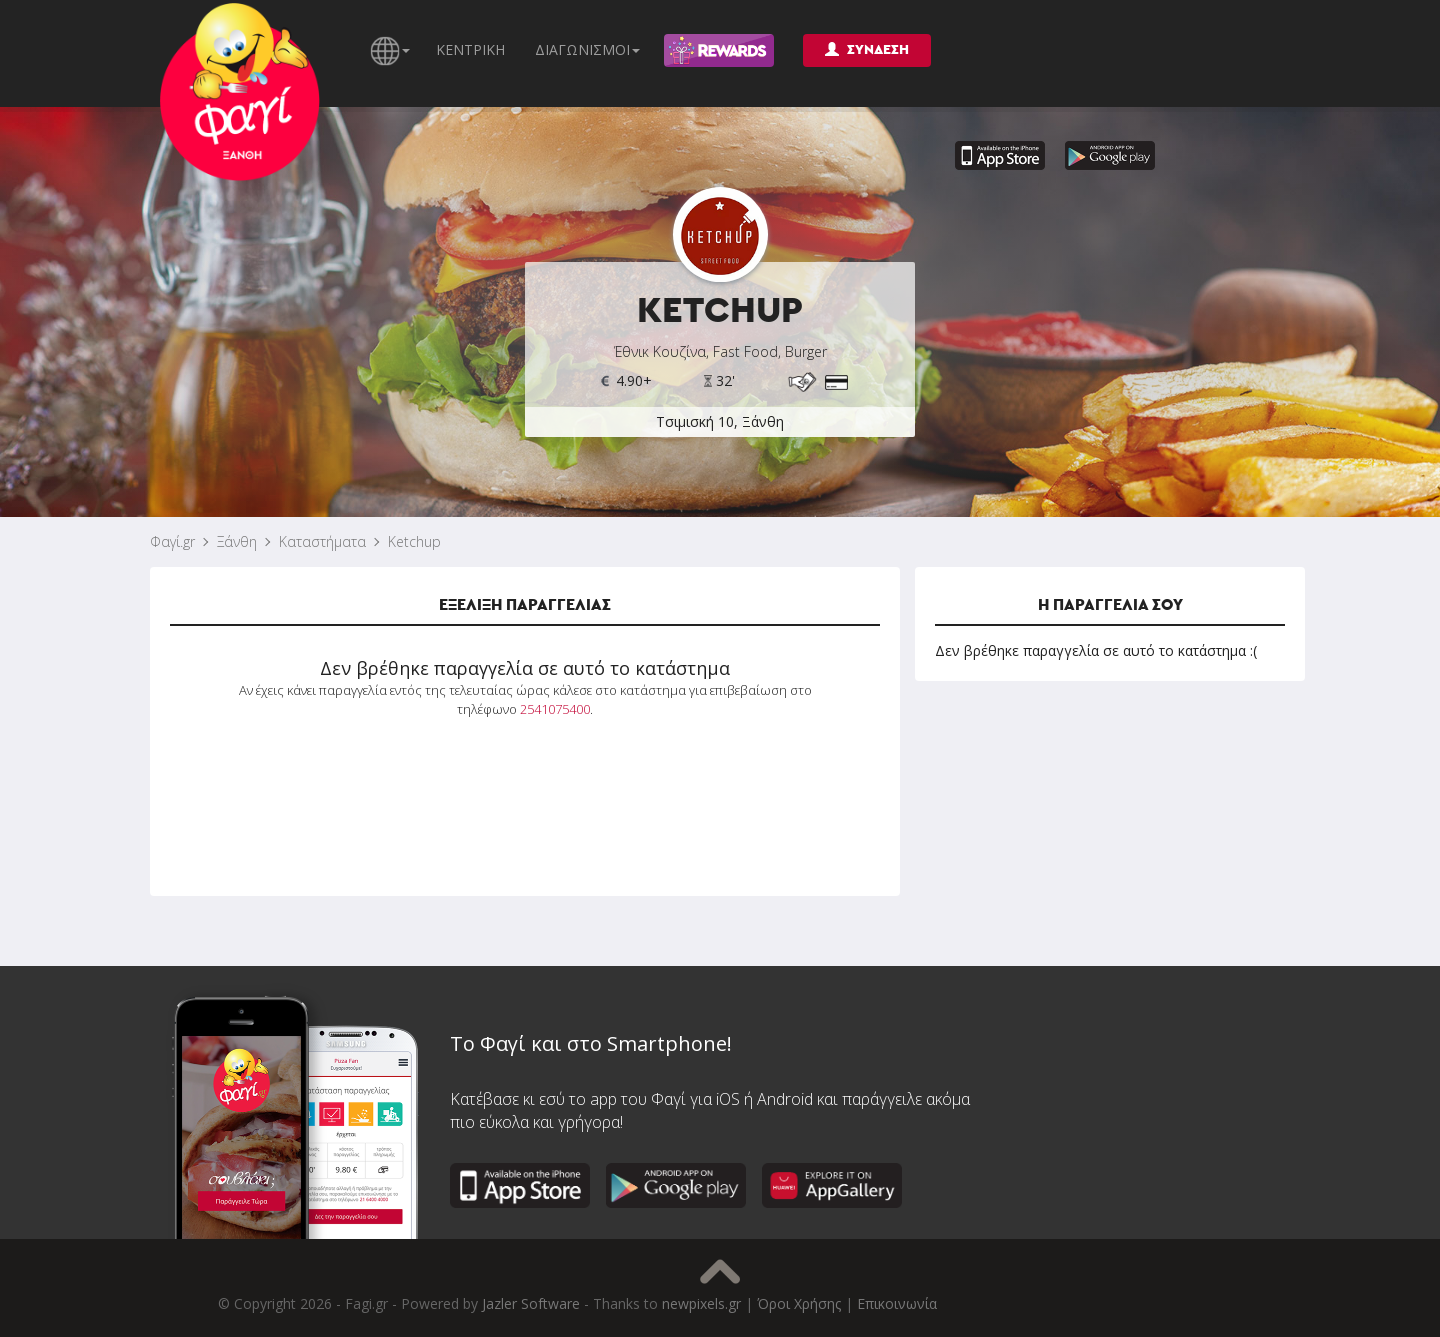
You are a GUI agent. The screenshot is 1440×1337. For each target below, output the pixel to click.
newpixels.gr (701, 1303)
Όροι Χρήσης (799, 1303)
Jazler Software (531, 1303)
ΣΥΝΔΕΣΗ (867, 49)
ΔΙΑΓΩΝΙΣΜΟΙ (587, 49)
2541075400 (555, 709)
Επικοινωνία (897, 1303)
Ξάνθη (237, 541)
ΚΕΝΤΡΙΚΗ (470, 49)
